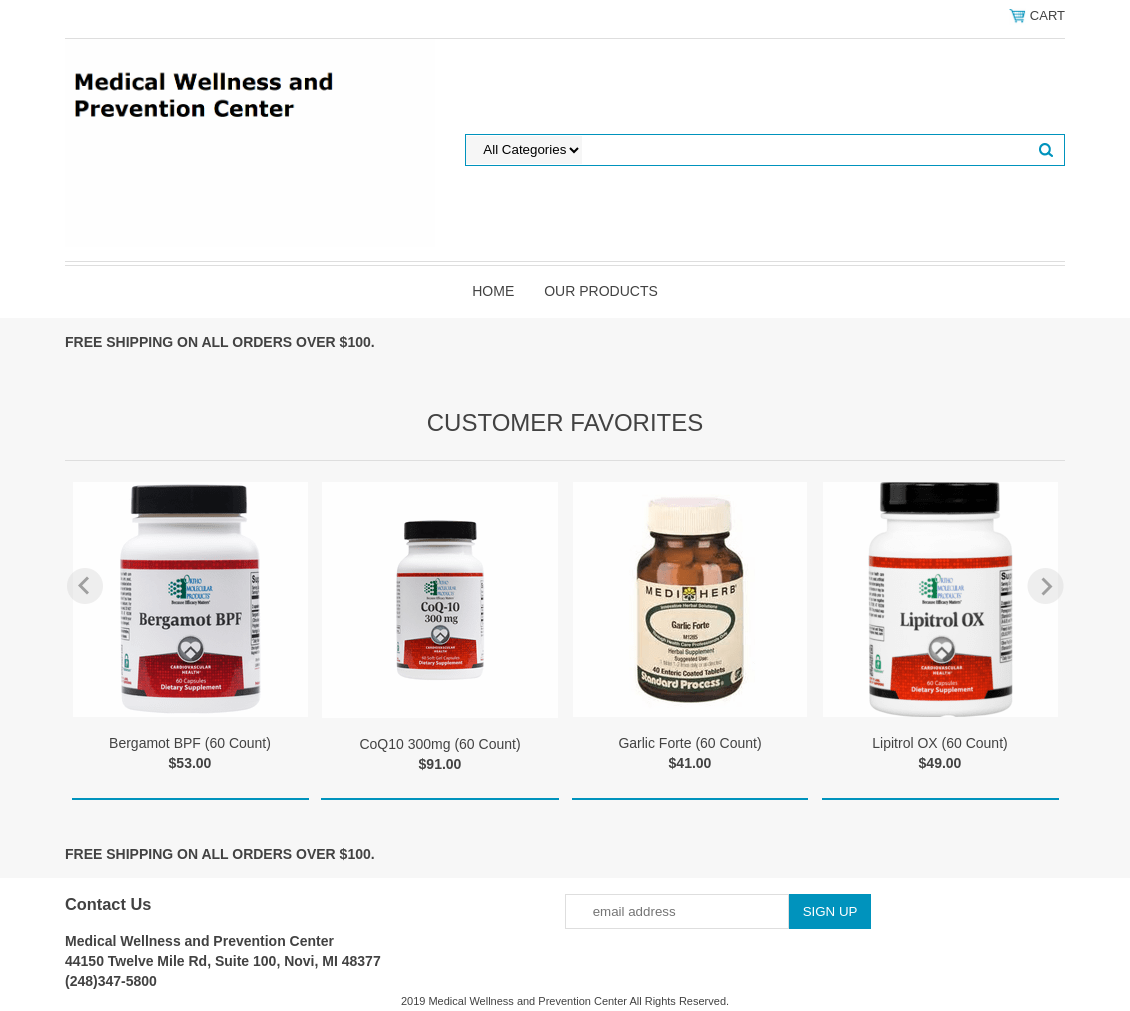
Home (493, 291)
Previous (84, 586)
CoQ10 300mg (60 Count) (439, 744)
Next (1045, 586)
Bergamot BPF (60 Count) (190, 743)
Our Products (601, 291)
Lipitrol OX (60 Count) (939, 743)
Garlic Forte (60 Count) (689, 743)
